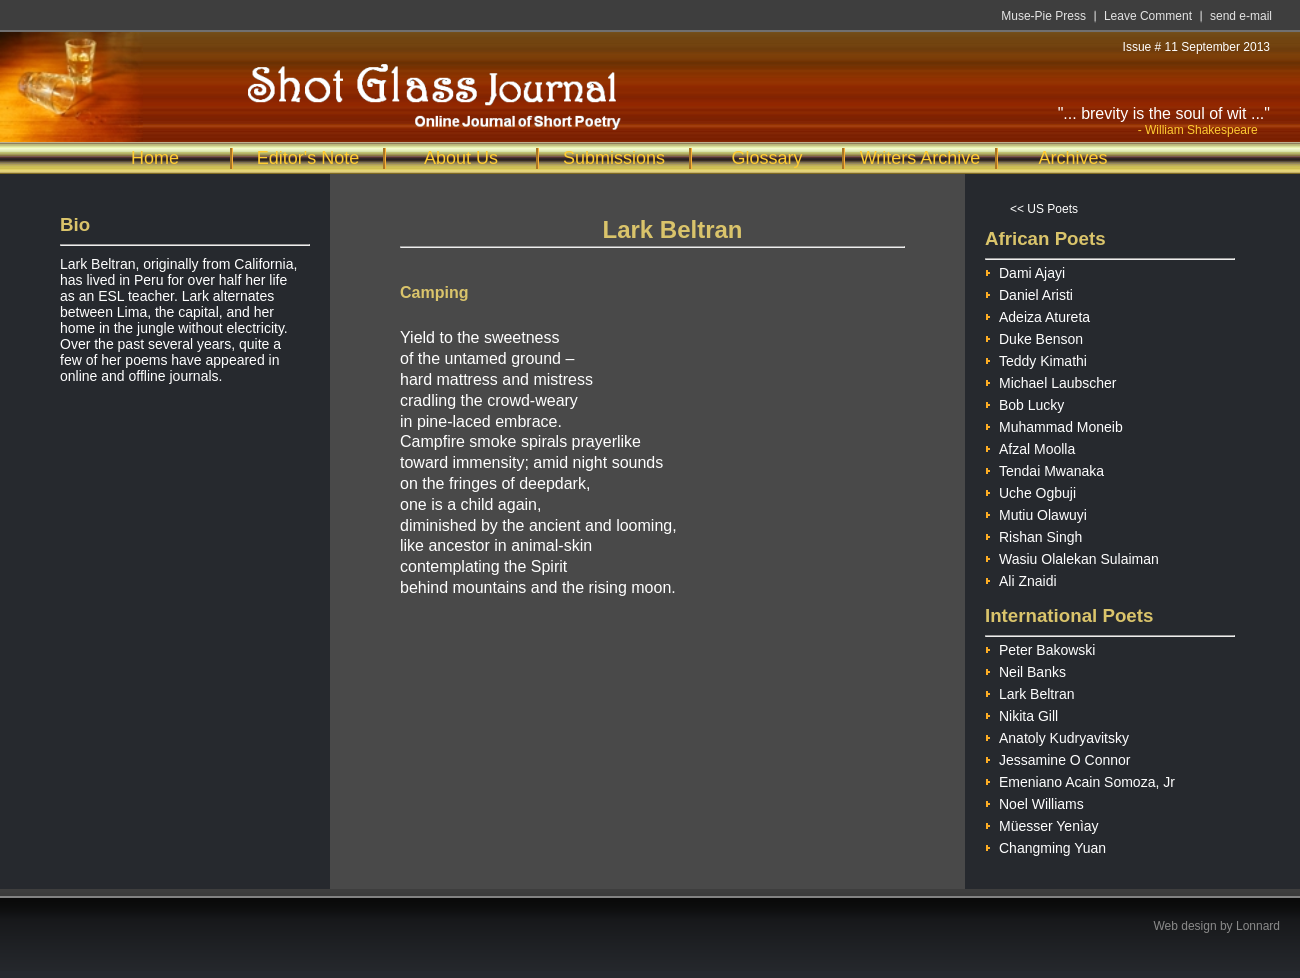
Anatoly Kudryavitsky (1057, 735)
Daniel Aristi (1029, 292)
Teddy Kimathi (1036, 358)
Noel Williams (1034, 801)
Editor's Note (308, 158)
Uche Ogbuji (1030, 490)
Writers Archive (920, 158)
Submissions (614, 158)
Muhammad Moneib (1054, 424)
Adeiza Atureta (1037, 314)
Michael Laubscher (1051, 380)
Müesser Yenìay (1042, 823)
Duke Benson (1034, 336)
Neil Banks (1025, 669)
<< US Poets (1044, 209)
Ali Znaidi (1021, 578)
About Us (461, 158)
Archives (1072, 158)
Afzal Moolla (1030, 446)
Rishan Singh (1033, 534)
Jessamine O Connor (1058, 757)
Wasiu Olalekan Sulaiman (1072, 556)
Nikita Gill (1021, 713)
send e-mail (1241, 16)
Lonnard (1258, 926)
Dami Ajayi (1025, 270)
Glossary (766, 158)
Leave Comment (1148, 16)
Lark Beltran (1029, 691)
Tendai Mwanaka (1044, 468)
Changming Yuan (1045, 845)
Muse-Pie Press (1043, 16)
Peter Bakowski (1040, 647)
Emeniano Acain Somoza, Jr (1080, 779)
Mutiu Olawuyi (1036, 512)
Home (155, 158)
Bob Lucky (1024, 402)
